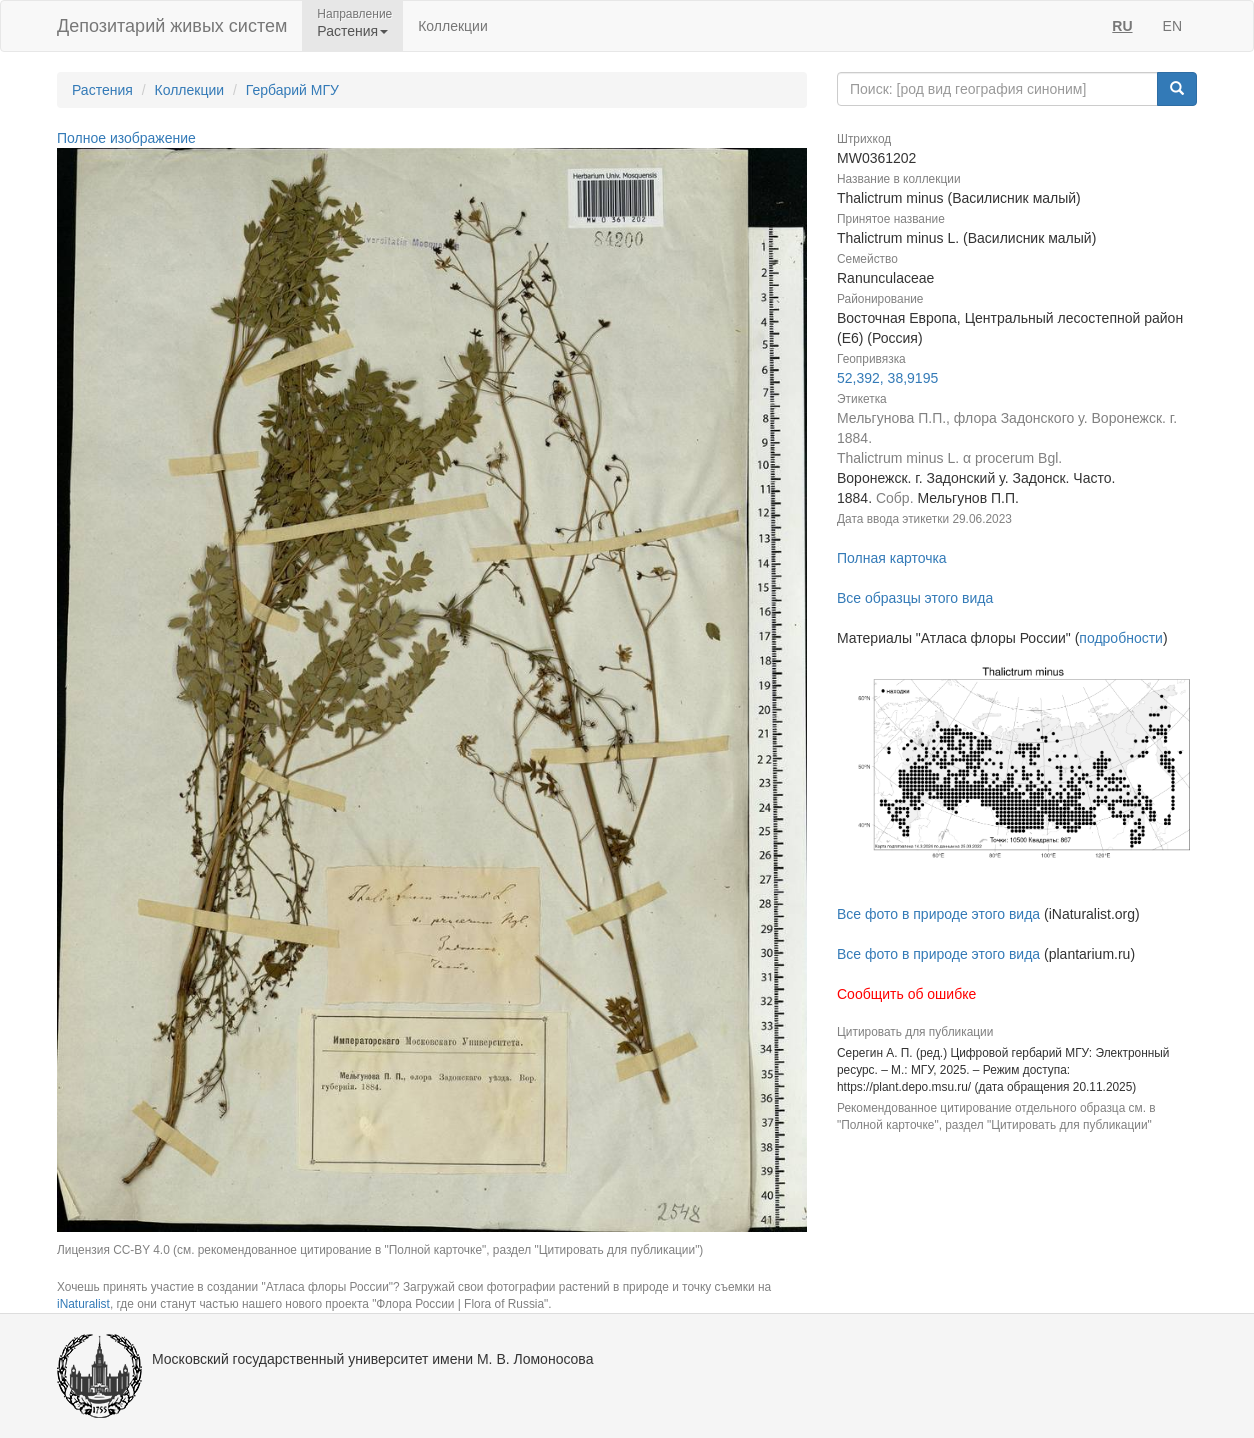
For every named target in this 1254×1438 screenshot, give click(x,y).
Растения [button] (352, 31)
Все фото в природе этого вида (938, 914)
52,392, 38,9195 (887, 378)
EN (1172, 26)
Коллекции (453, 26)
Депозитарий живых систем (172, 26)
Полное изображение (126, 138)
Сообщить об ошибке (906, 994)
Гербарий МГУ (292, 90)
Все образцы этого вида (915, 598)
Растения (102, 90)
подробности (1121, 638)
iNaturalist (83, 1304)
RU (1122, 26)
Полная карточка (892, 558)
